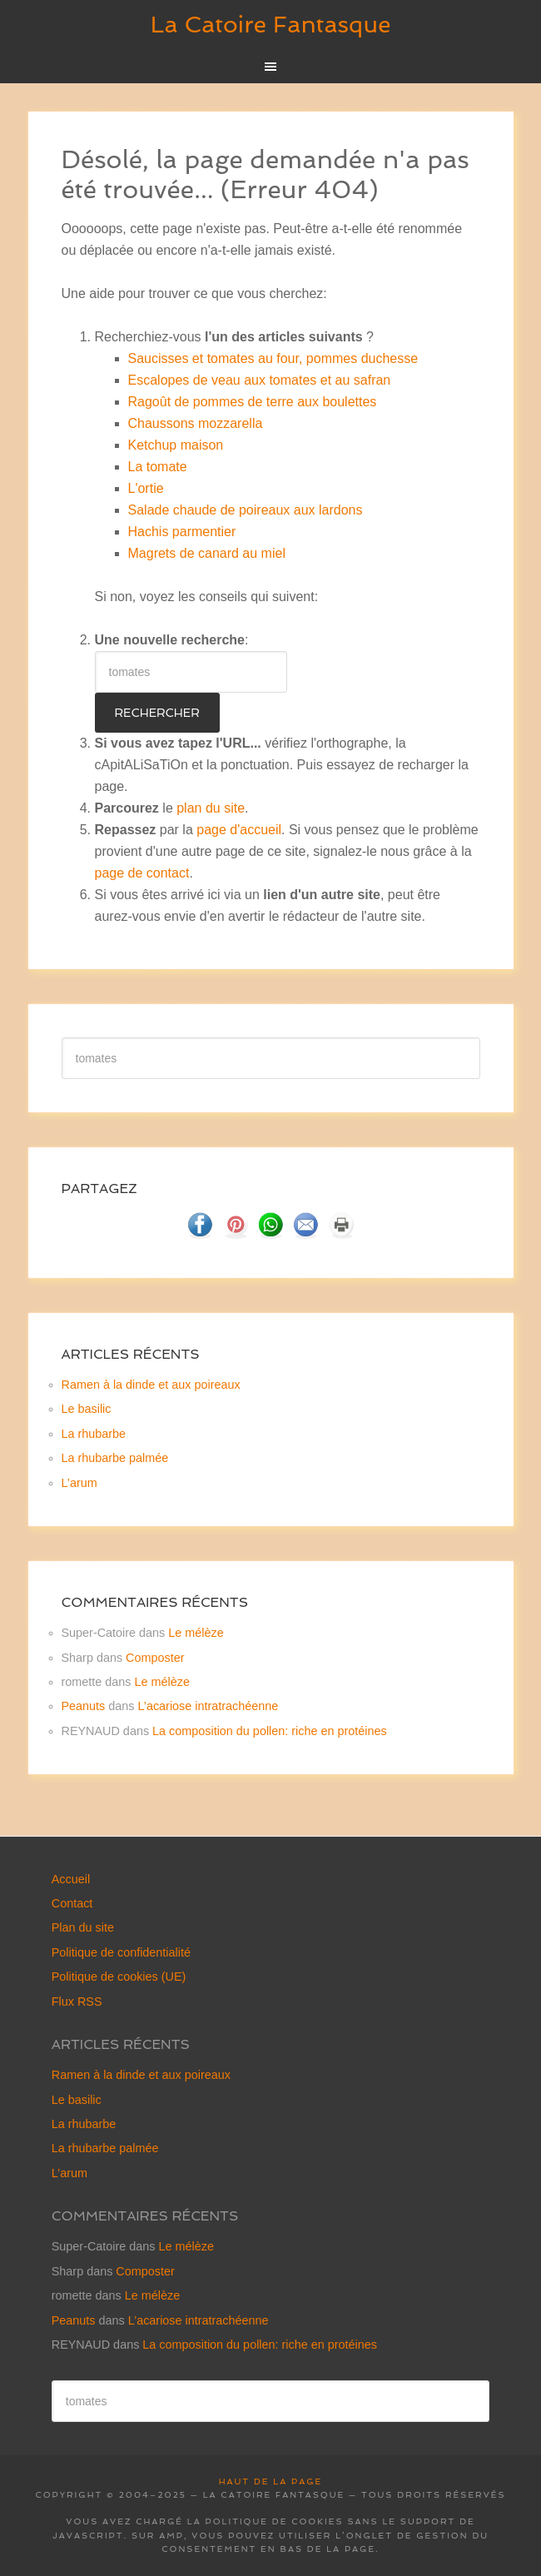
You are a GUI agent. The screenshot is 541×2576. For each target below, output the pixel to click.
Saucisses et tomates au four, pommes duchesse (273, 358)
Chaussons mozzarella (195, 423)
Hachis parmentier (182, 532)
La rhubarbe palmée (115, 1458)
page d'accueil (238, 830)
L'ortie (146, 488)
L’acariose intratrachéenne (208, 1706)
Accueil (71, 1879)
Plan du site (83, 1927)
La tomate (157, 467)
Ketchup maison (176, 445)
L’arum (79, 1482)
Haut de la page (270, 2481)
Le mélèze (195, 1632)
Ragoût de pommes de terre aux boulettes (252, 402)
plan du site (210, 808)
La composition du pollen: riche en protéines (269, 1731)
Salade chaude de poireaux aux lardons (245, 510)
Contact (72, 1903)
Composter (155, 1657)
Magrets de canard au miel (206, 553)
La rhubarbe (94, 1433)
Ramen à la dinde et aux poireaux (151, 1384)
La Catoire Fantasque (271, 24)
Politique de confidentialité (121, 1952)
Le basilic (87, 1408)
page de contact (142, 873)
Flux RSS (77, 2001)
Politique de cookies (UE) (119, 1976)
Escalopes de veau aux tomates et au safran (259, 380)
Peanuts (84, 1706)
